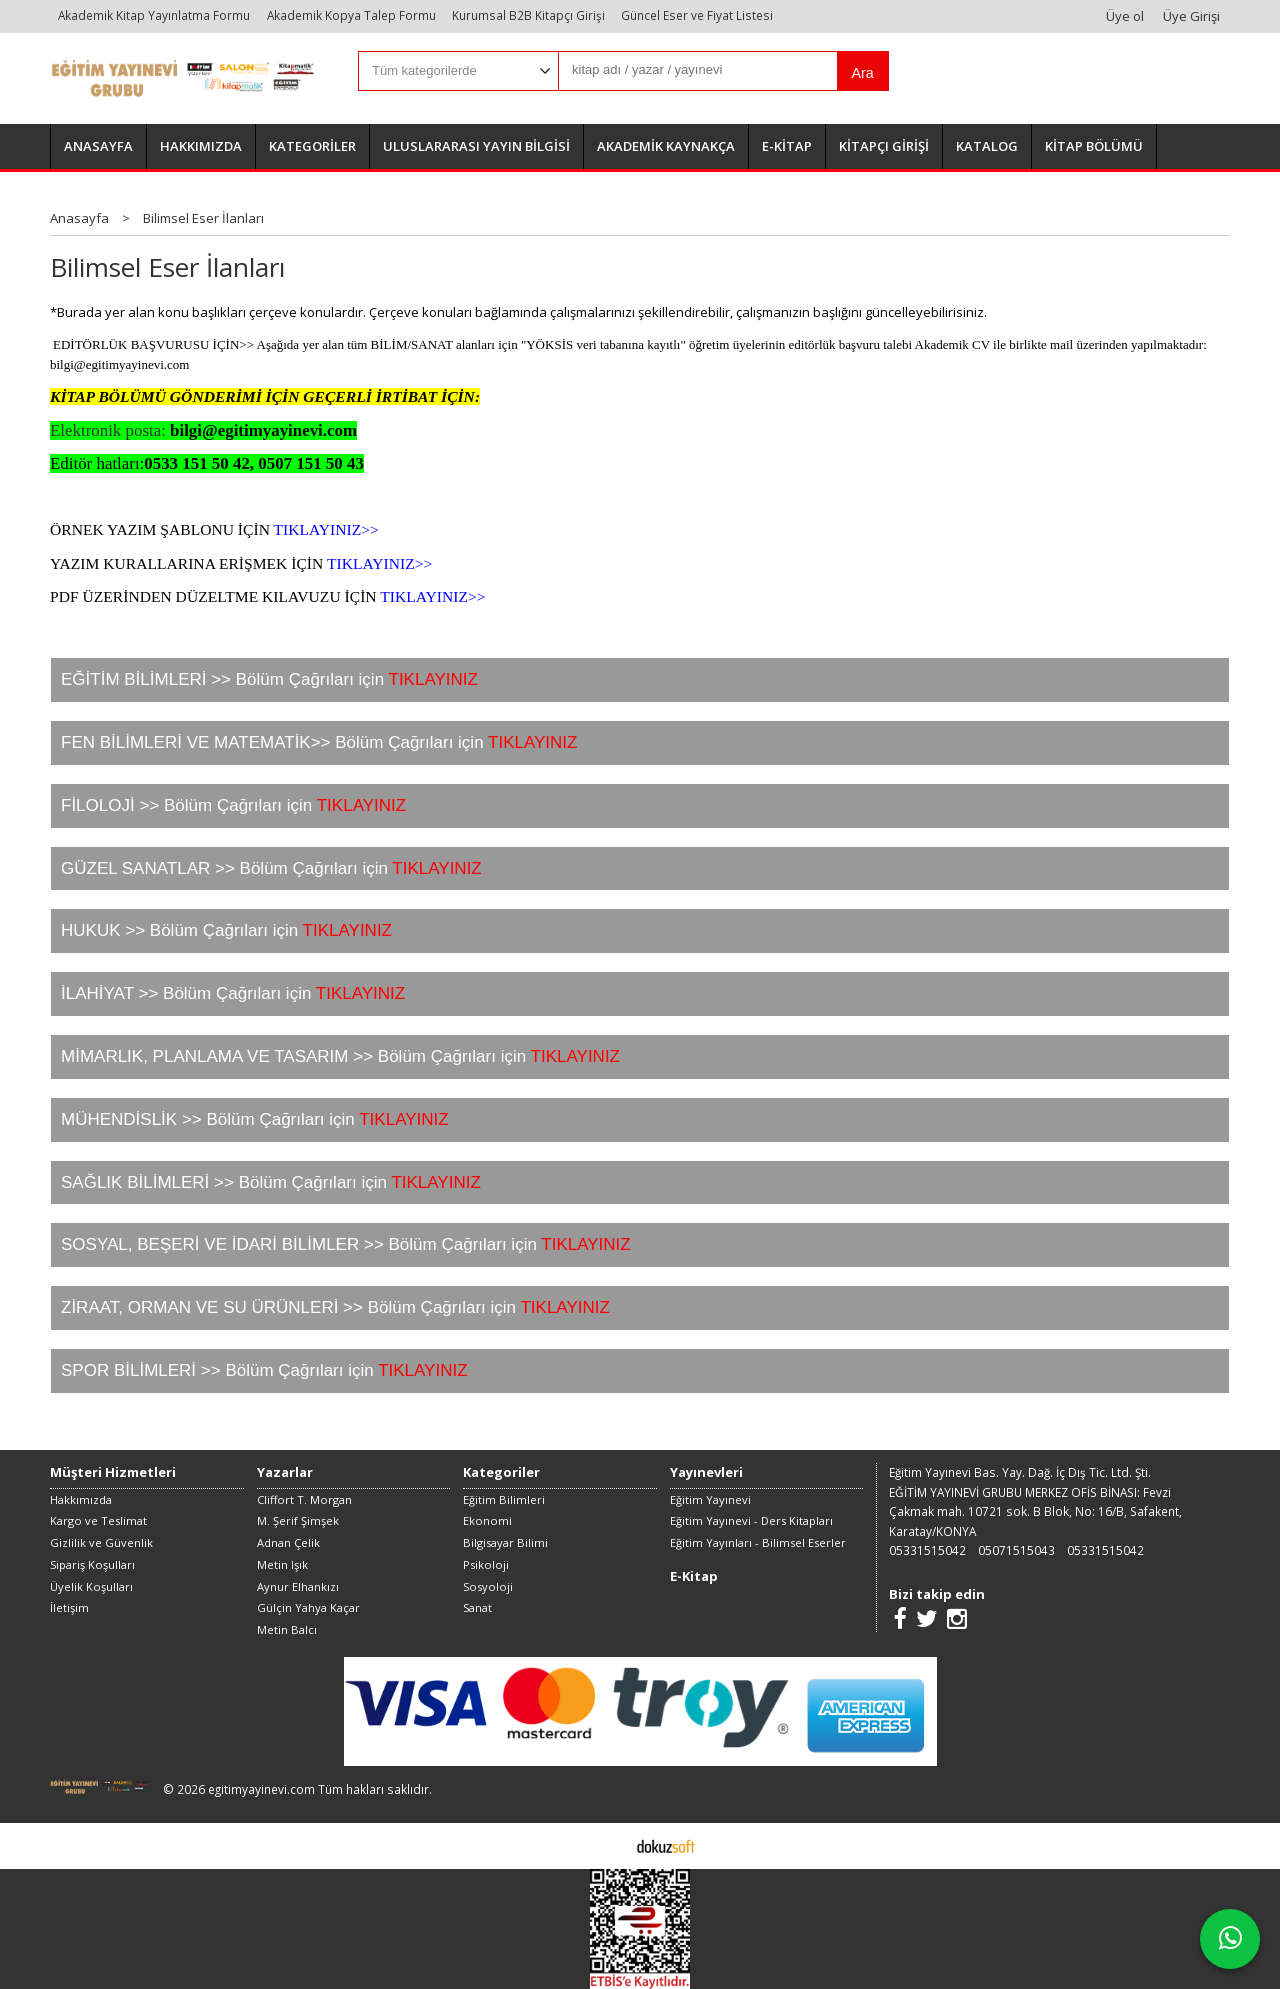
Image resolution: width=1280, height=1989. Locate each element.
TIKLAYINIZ (361, 805)
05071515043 (1016, 1550)
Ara (862, 73)
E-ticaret (608, 1845)
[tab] (640, 680)
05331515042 (927, 1550)
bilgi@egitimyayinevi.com (119, 364)
